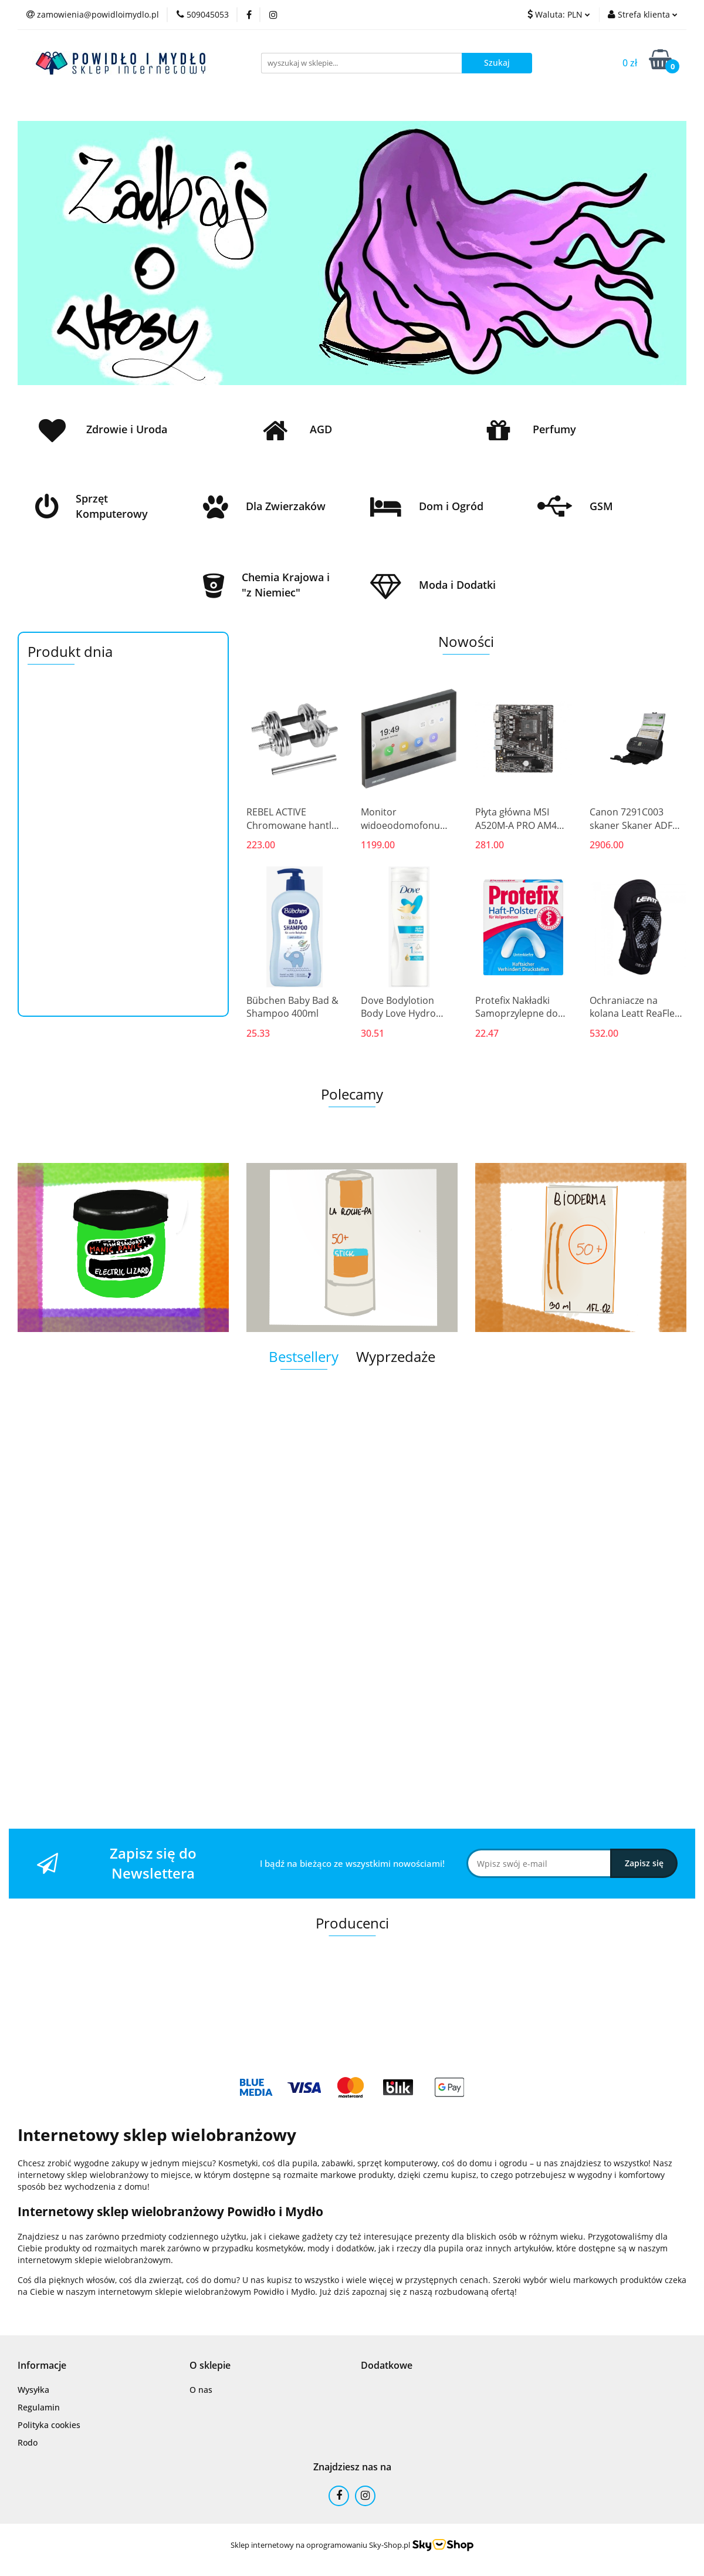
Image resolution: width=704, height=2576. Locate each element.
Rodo (28, 2442)
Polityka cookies (49, 2424)
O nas (200, 2389)
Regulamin (39, 2407)
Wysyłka (33, 2389)
